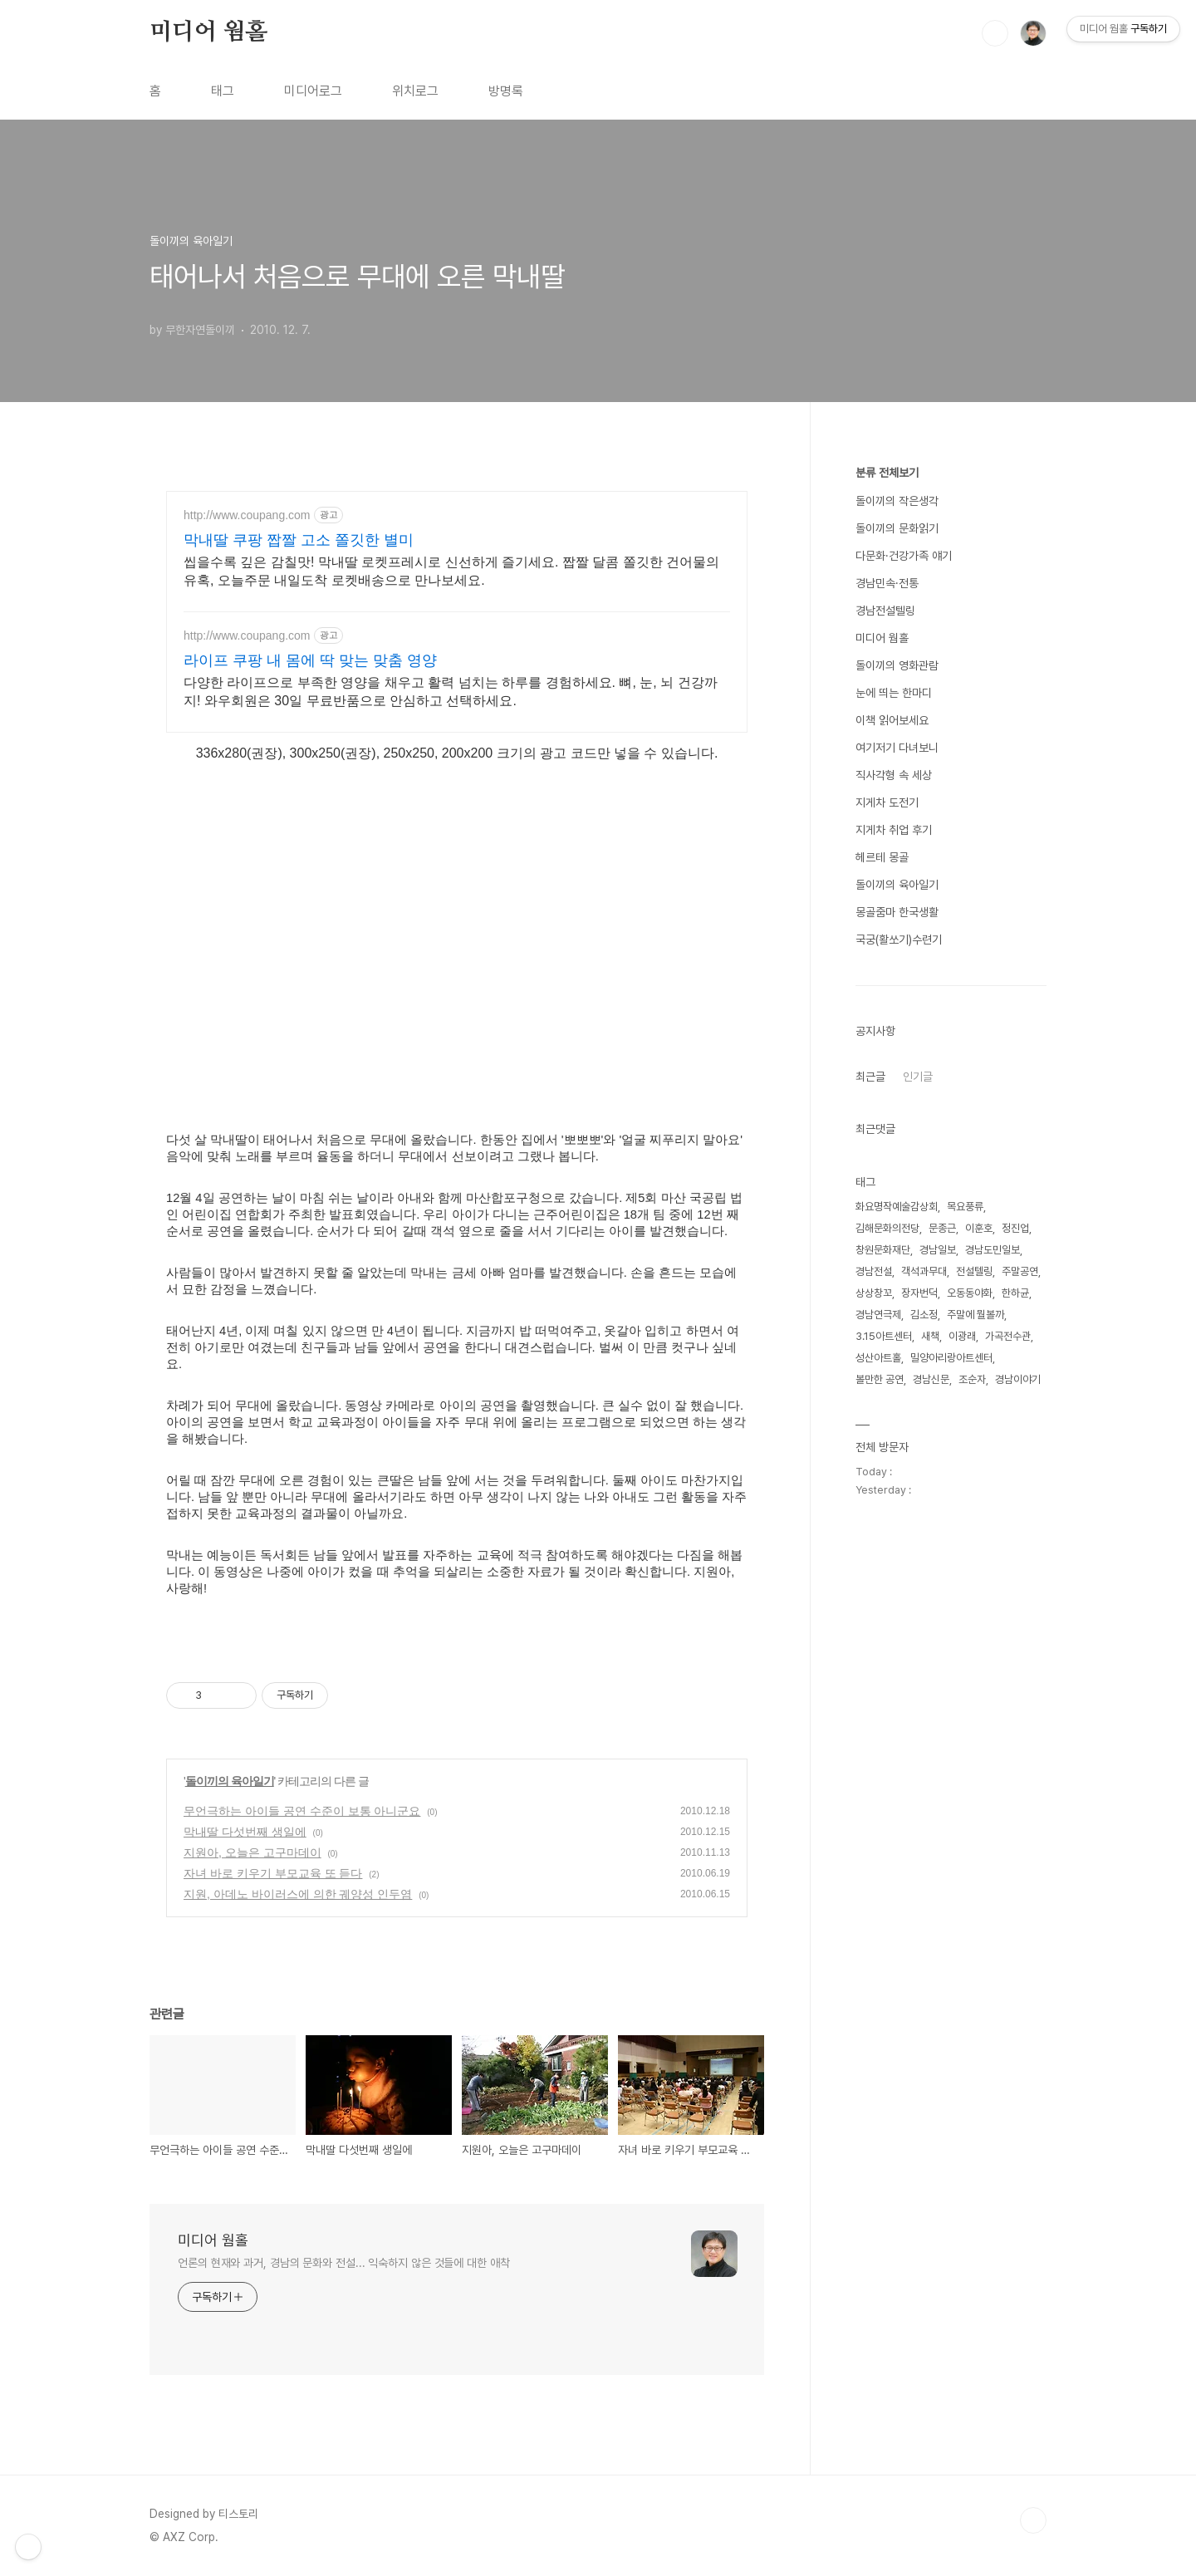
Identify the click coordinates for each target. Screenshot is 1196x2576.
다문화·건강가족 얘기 (903, 555)
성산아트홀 (878, 1358)
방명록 (505, 91)
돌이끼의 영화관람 (897, 665)
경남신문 (931, 1379)
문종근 (942, 1228)
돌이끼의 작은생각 (897, 501)
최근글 (870, 1076)
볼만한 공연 (879, 1379)
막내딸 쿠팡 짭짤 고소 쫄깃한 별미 (299, 540)
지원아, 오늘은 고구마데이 (252, 1852)
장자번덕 (919, 1293)
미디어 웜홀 (208, 32)
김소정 (924, 1314)
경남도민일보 (992, 1250)
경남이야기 (1018, 1379)
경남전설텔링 (885, 610)
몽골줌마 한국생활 (897, 912)
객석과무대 (924, 1271)
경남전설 (873, 1271)
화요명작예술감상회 (896, 1206)
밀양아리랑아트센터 (951, 1358)
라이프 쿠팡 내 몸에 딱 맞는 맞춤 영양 (310, 660)
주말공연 (1020, 1271)
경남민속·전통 (887, 583)
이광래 (962, 1336)
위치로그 (415, 91)
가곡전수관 (1008, 1336)
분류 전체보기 (887, 472)
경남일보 (937, 1250)
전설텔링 (974, 1271)
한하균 (1015, 1293)
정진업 (1015, 1228)
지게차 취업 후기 (893, 830)
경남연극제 (878, 1314)
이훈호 (979, 1228)
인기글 (918, 1076)
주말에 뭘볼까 (975, 1314)
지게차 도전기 (887, 802)
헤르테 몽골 (882, 857)
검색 (995, 33)
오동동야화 (970, 1293)
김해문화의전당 (887, 1228)
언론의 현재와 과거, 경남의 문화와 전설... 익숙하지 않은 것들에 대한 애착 (344, 2262)
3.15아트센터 (883, 1336)
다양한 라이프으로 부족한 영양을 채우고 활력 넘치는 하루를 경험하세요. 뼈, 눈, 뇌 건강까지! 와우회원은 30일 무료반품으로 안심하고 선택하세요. (451, 691)
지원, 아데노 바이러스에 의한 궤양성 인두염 (298, 1894)
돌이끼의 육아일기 (229, 1781)
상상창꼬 (873, 1293)
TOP (1033, 2520)
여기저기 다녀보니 (897, 747)
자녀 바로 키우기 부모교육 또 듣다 (273, 1873)
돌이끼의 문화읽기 (897, 528)
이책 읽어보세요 (892, 720)
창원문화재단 (882, 1250)
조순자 (972, 1379)
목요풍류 (965, 1206)
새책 (930, 1336)
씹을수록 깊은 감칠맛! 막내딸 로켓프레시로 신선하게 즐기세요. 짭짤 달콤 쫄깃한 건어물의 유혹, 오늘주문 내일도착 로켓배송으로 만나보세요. (451, 571)
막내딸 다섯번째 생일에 (245, 1831)
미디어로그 (313, 91)
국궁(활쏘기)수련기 (898, 939)
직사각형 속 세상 (893, 775)
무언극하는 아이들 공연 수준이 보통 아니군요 (302, 1811)
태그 (222, 91)
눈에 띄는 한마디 (893, 692)
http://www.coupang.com (247, 515)
